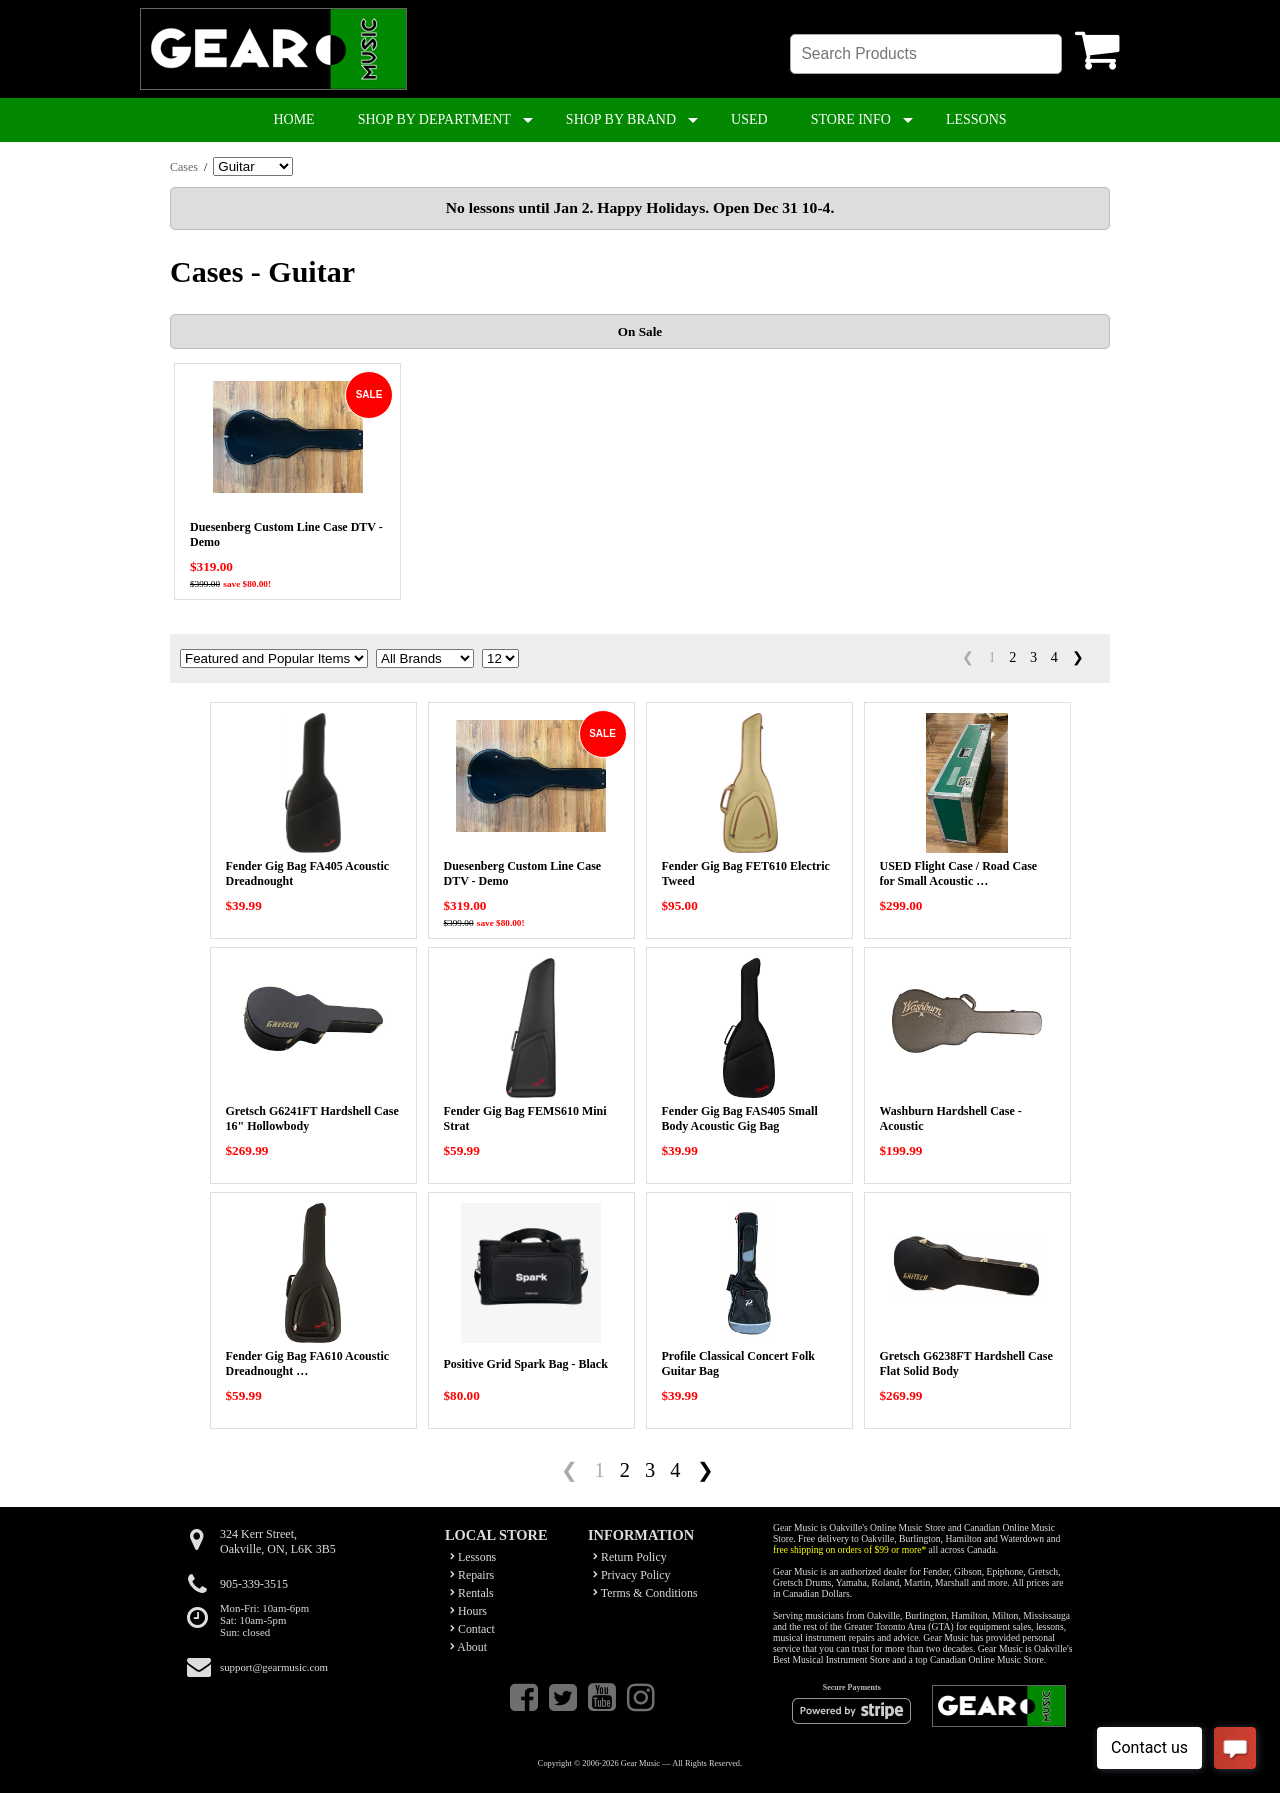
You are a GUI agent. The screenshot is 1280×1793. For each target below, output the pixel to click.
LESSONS (976, 119)
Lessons (473, 1557)
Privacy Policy (632, 1575)
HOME (293, 119)
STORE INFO (851, 119)
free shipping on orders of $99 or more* (849, 1549)
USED (749, 119)
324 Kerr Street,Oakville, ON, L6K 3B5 (278, 1541)
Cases (184, 167)
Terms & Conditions (645, 1593)
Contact (472, 1629)
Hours (468, 1611)
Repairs (472, 1575)
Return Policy (630, 1557)
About (468, 1647)
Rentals (472, 1593)
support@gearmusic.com (274, 1667)
